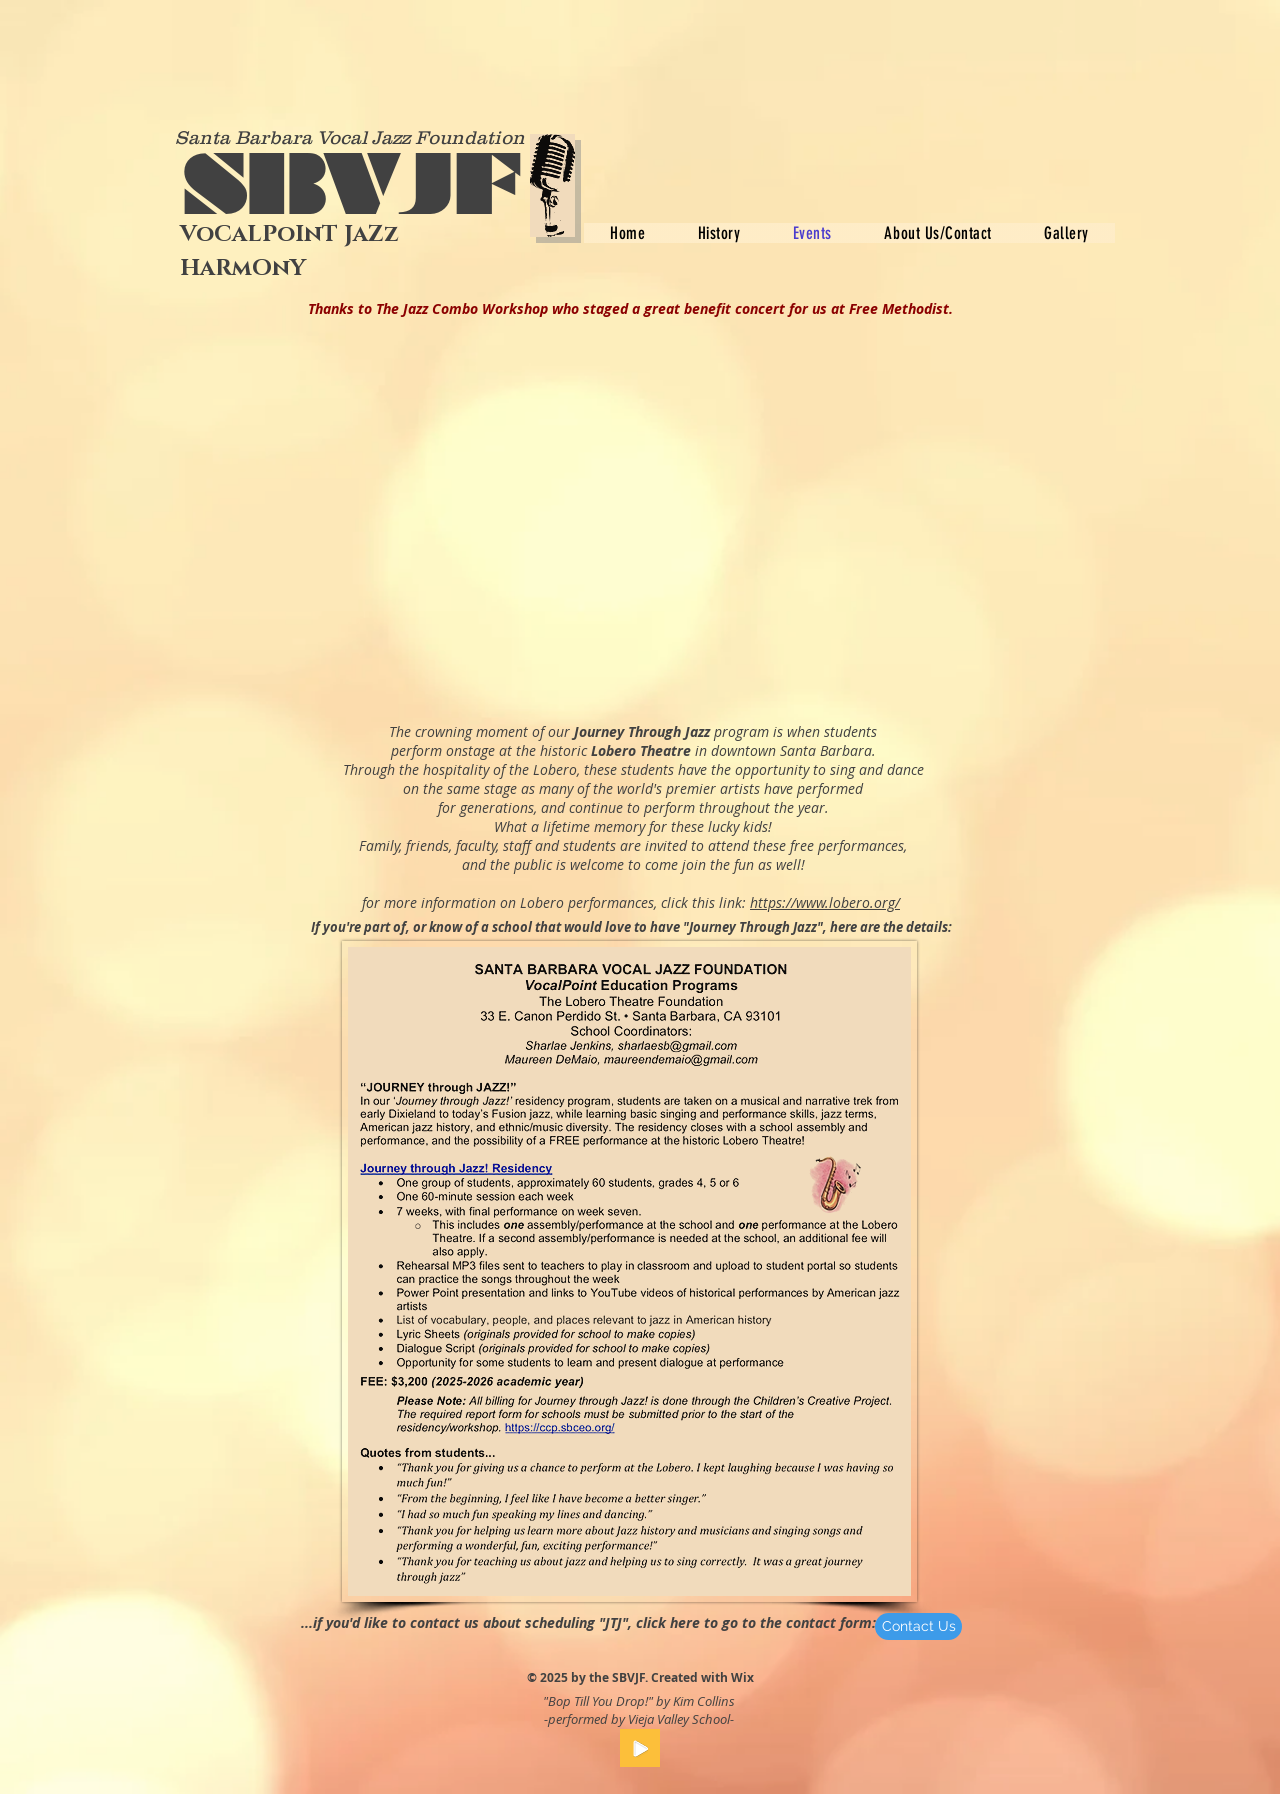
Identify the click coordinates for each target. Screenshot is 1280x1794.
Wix (742, 1677)
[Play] (640, 1748)
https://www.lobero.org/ (825, 902)
